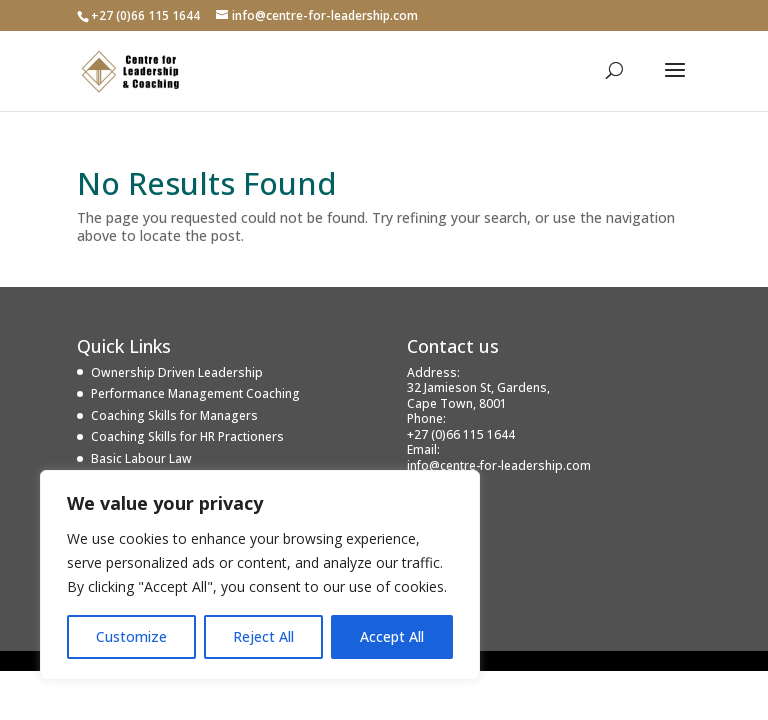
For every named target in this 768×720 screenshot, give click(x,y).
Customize (131, 636)
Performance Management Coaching (195, 393)
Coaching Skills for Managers (174, 415)
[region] (260, 575)
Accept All (392, 636)
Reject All (263, 636)
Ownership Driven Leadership (177, 372)
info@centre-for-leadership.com (499, 465)
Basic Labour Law (141, 458)
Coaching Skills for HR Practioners (187, 436)
